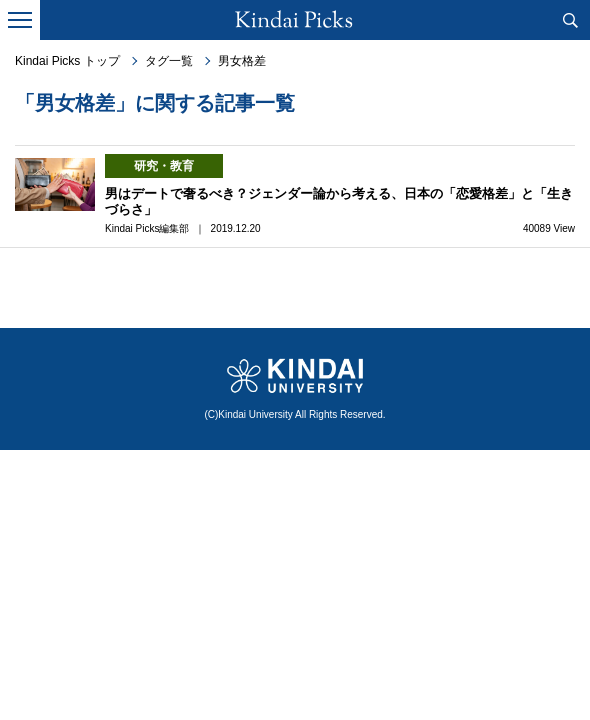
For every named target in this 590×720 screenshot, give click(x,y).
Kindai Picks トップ (67, 61)
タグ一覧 (169, 61)
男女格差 (242, 61)
